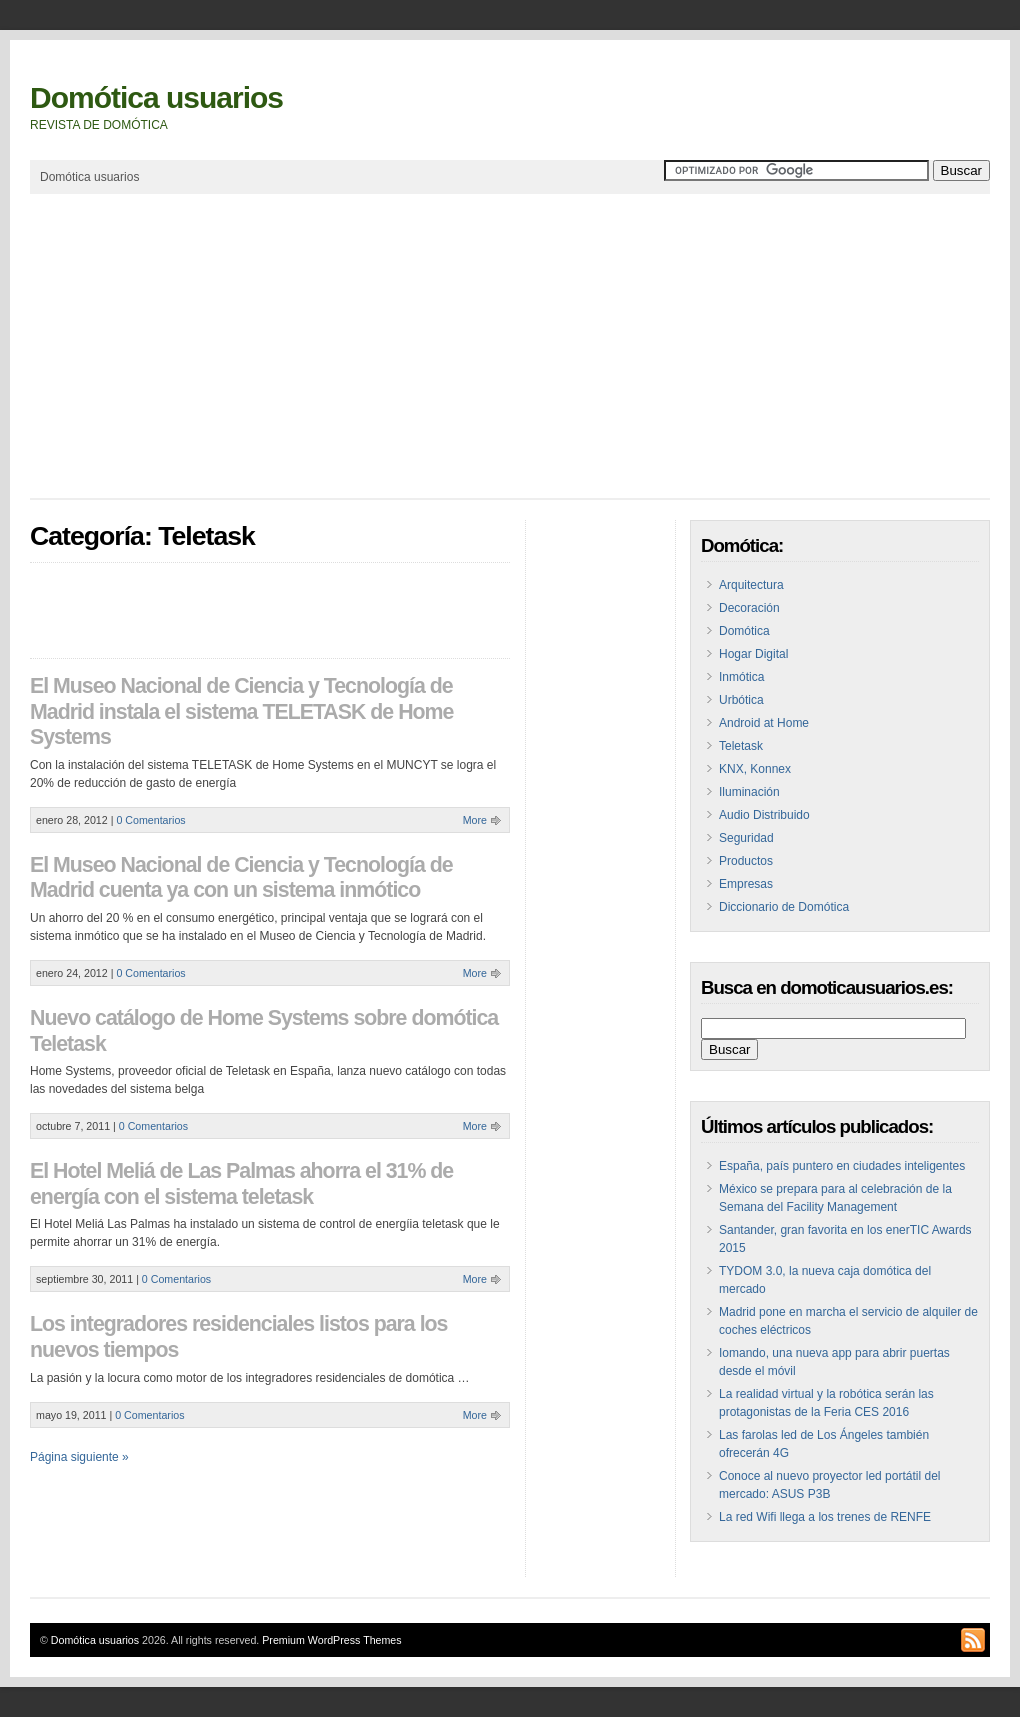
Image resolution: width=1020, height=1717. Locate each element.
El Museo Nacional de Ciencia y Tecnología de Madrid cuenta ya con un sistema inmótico (241, 878)
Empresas (746, 884)
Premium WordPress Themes (331, 1640)
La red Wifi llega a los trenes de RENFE (825, 1517)
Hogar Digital (753, 654)
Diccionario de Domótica (784, 907)
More (475, 820)
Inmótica (741, 677)
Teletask (741, 746)
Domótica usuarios (156, 97)
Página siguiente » (79, 1457)
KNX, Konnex (755, 769)
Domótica (744, 631)
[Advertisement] (394, 346)
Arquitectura (751, 585)
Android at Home (764, 723)
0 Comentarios (150, 820)
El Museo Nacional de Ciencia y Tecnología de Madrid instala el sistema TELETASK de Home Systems (241, 711)
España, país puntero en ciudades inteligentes (842, 1166)
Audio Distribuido (764, 815)
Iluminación (749, 792)
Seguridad (746, 838)
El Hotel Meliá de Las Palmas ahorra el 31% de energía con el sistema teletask (241, 1184)
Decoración (749, 608)
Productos (746, 861)
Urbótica (741, 700)
